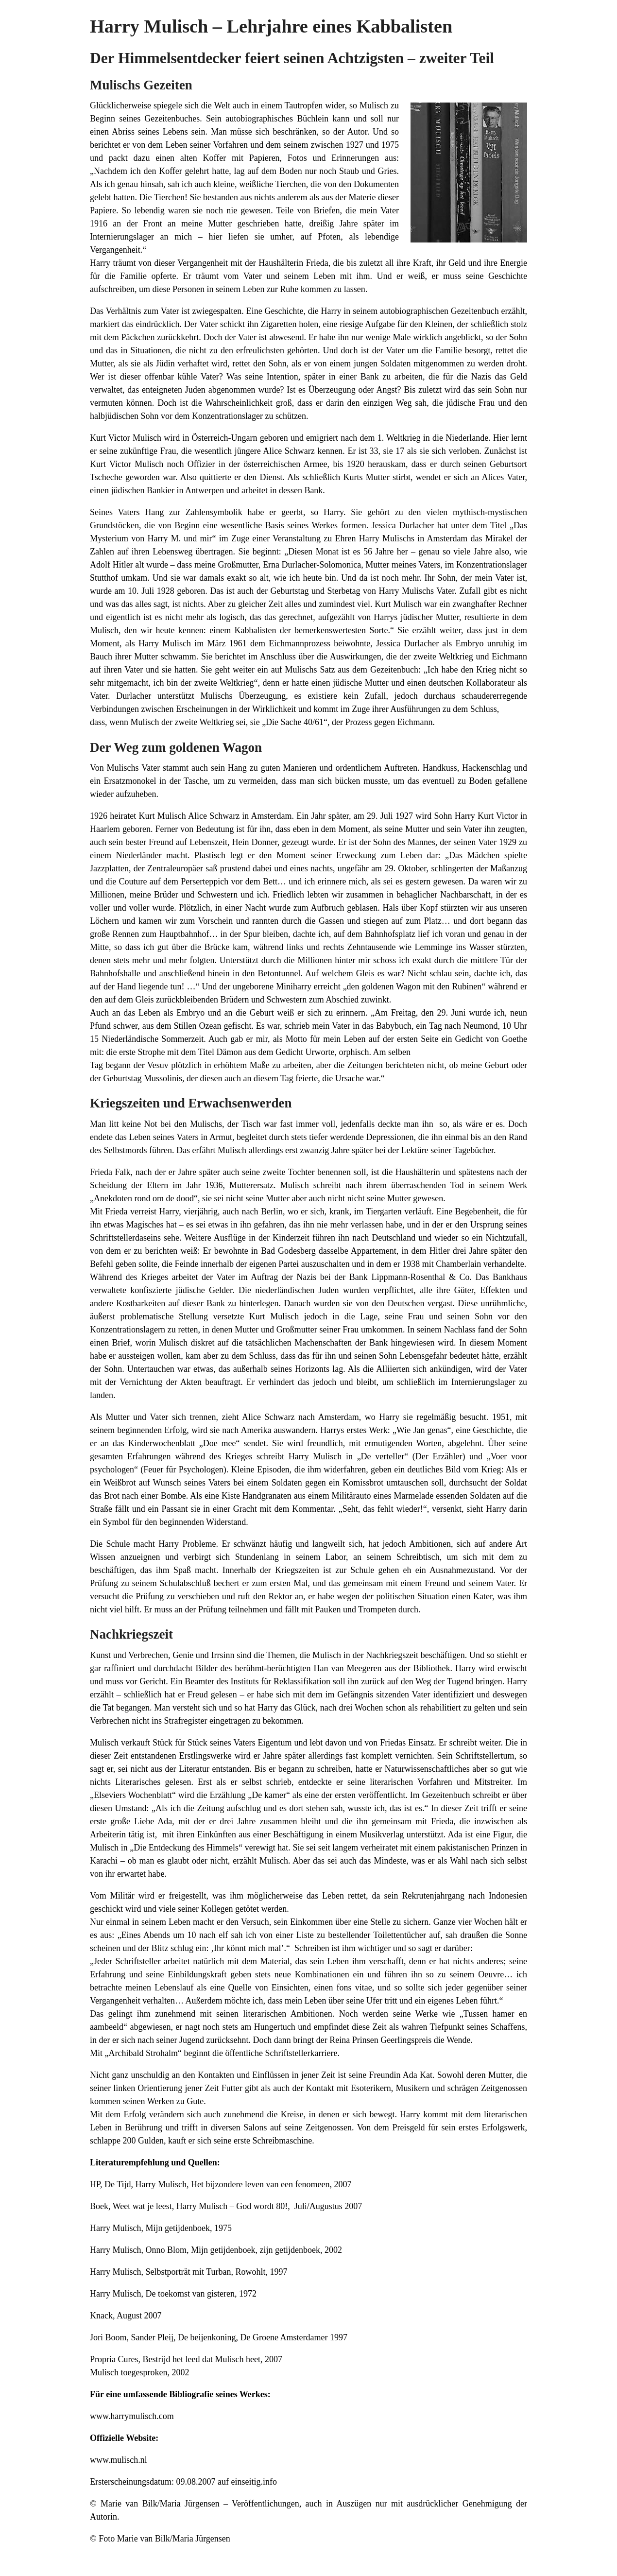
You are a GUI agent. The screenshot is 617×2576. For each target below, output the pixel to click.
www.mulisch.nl (118, 2460)
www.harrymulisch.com (132, 2416)
